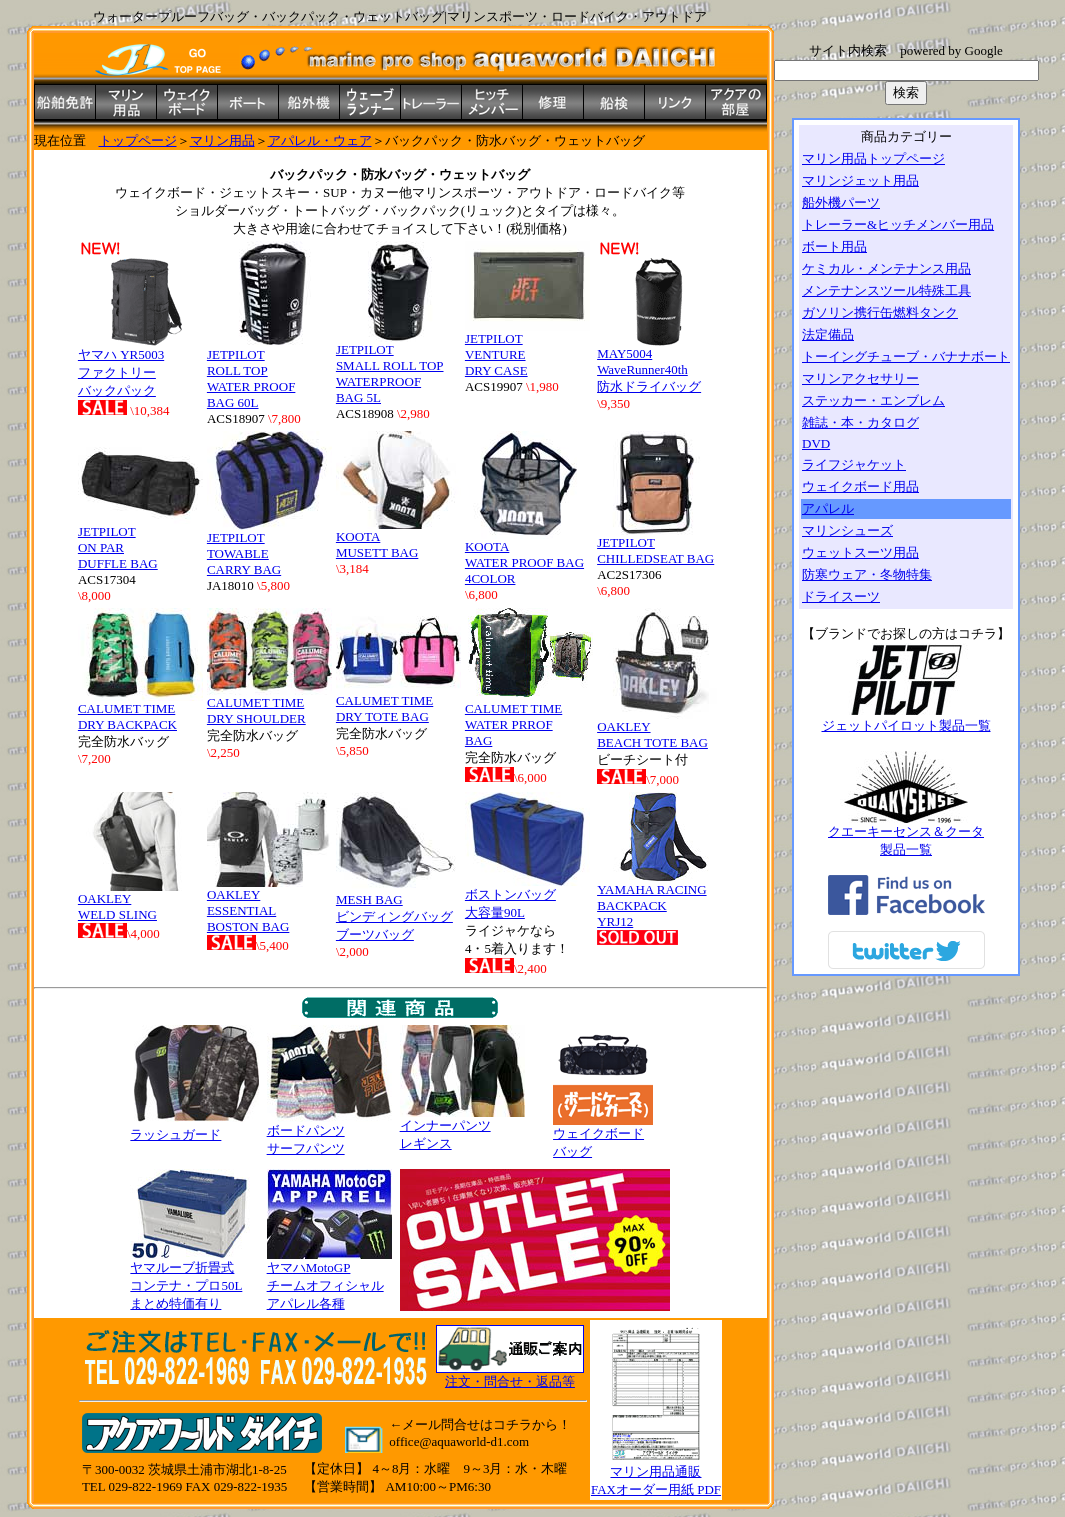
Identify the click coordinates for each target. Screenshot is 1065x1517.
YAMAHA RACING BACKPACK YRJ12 (659, 899)
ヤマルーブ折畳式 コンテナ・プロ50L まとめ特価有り (192, 1279)
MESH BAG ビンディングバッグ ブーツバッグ (398, 911)
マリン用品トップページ (873, 158)
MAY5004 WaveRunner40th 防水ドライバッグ (659, 364)
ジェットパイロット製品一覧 (906, 719)
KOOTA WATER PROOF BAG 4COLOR (527, 556)
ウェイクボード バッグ (603, 1136)
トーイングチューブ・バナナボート (906, 356)
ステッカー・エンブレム (873, 400)
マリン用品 (222, 140)
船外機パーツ (841, 202)
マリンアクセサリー (860, 378)
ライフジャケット (854, 464)
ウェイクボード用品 (860, 486)
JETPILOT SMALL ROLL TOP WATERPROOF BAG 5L (398, 367)
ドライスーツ (841, 596)
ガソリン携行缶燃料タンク (880, 312)
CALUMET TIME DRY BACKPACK (140, 710)
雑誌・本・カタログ (860, 422)
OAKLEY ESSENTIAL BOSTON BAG (269, 904)
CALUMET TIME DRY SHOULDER (269, 704)
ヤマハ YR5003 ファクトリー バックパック (140, 366)
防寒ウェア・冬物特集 (867, 574)
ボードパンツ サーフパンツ (329, 1133)
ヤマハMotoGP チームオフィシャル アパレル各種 (329, 1279)
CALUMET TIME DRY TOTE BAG (398, 702)
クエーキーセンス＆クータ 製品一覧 (906, 834)
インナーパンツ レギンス (462, 1128)
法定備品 (828, 334)
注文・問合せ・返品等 (510, 1381)
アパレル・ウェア (320, 140)
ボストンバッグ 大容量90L (527, 897)
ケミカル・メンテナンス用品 (886, 268)
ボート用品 (834, 246)
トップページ (138, 140)
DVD (816, 443)
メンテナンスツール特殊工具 (886, 290)
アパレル (828, 508)
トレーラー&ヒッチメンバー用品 (898, 224)
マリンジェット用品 (860, 180)
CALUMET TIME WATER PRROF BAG (529, 716)
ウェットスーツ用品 (860, 552)
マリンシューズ (847, 530)
